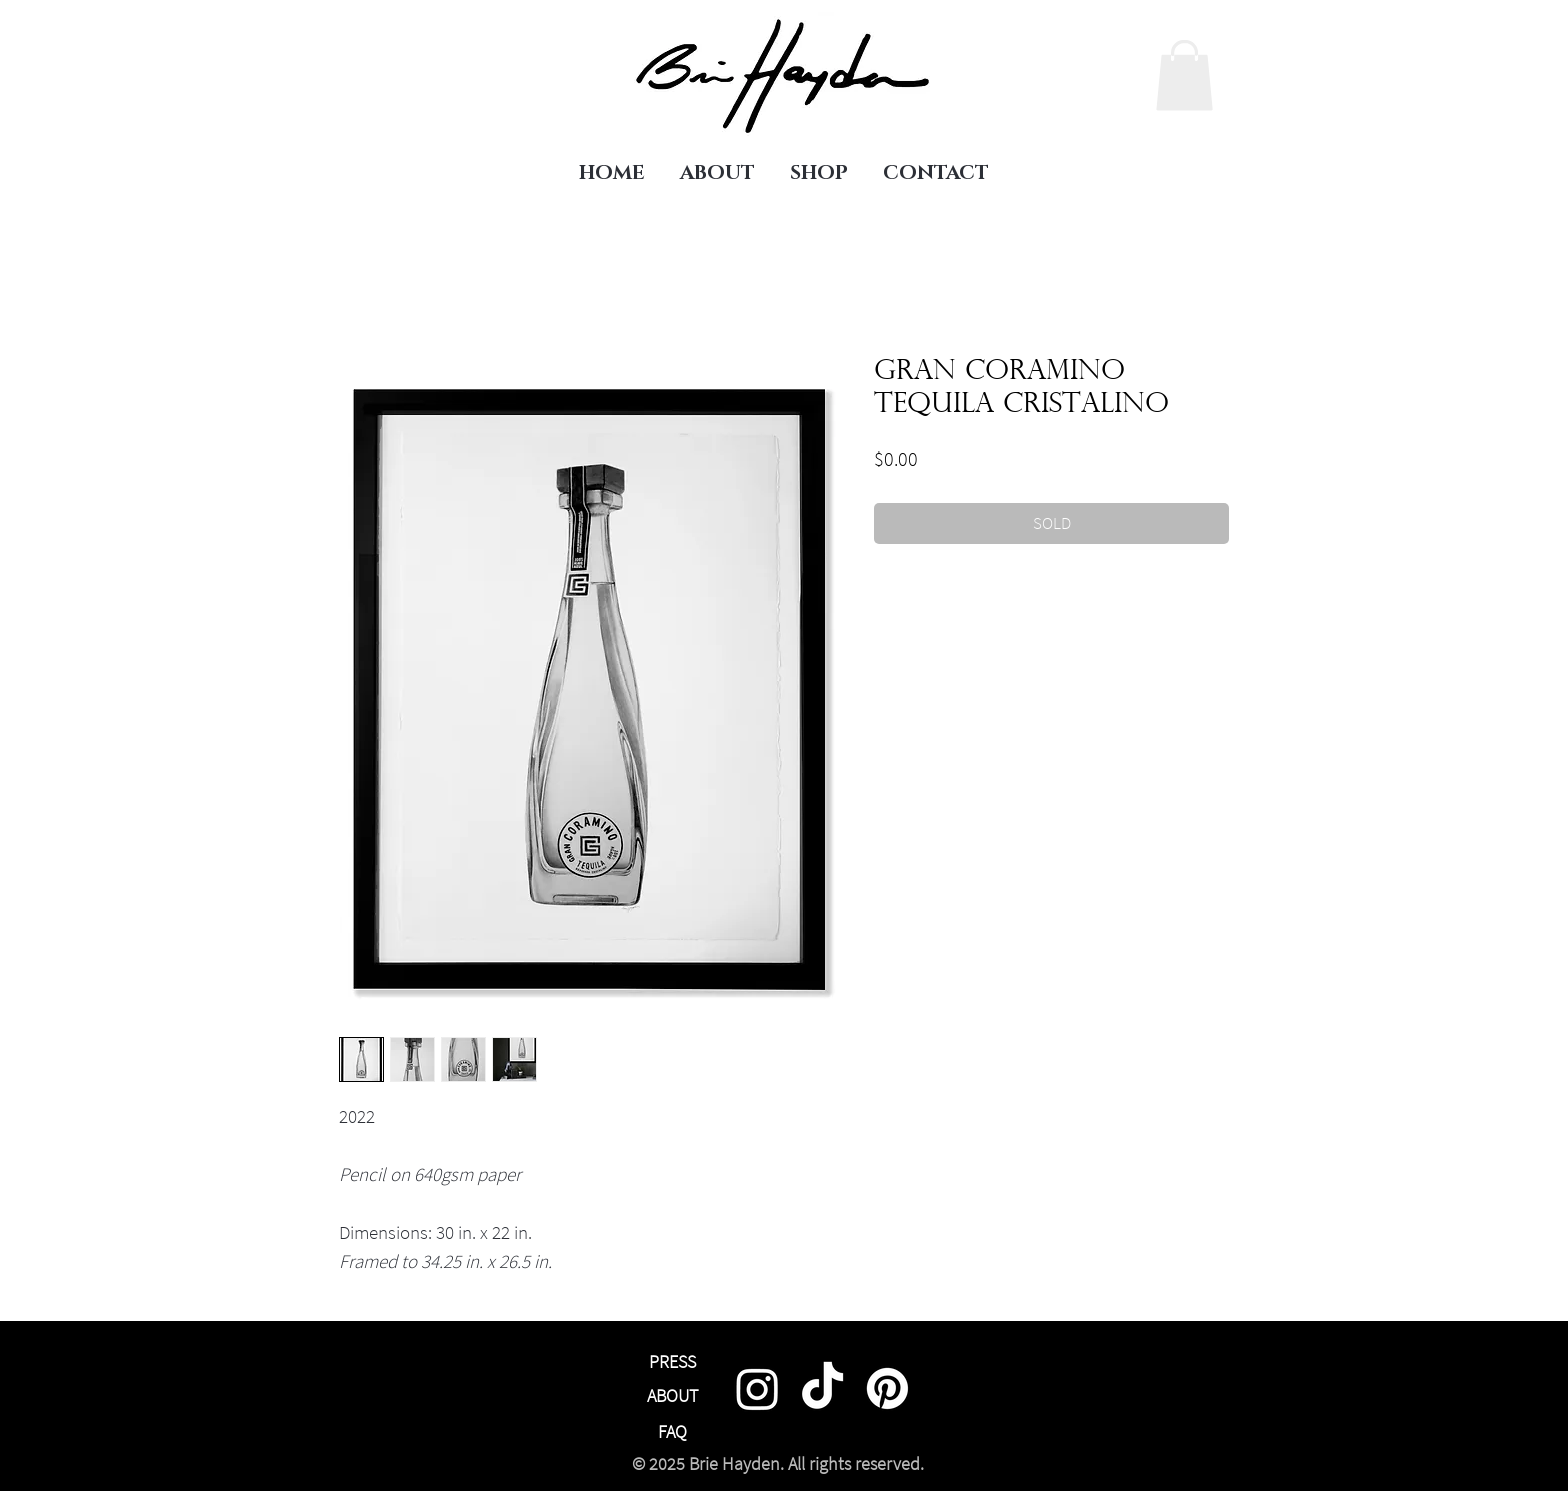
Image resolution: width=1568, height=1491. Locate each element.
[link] (1184, 75)
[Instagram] (757, 1388)
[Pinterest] (887, 1388)
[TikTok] (822, 1388)
